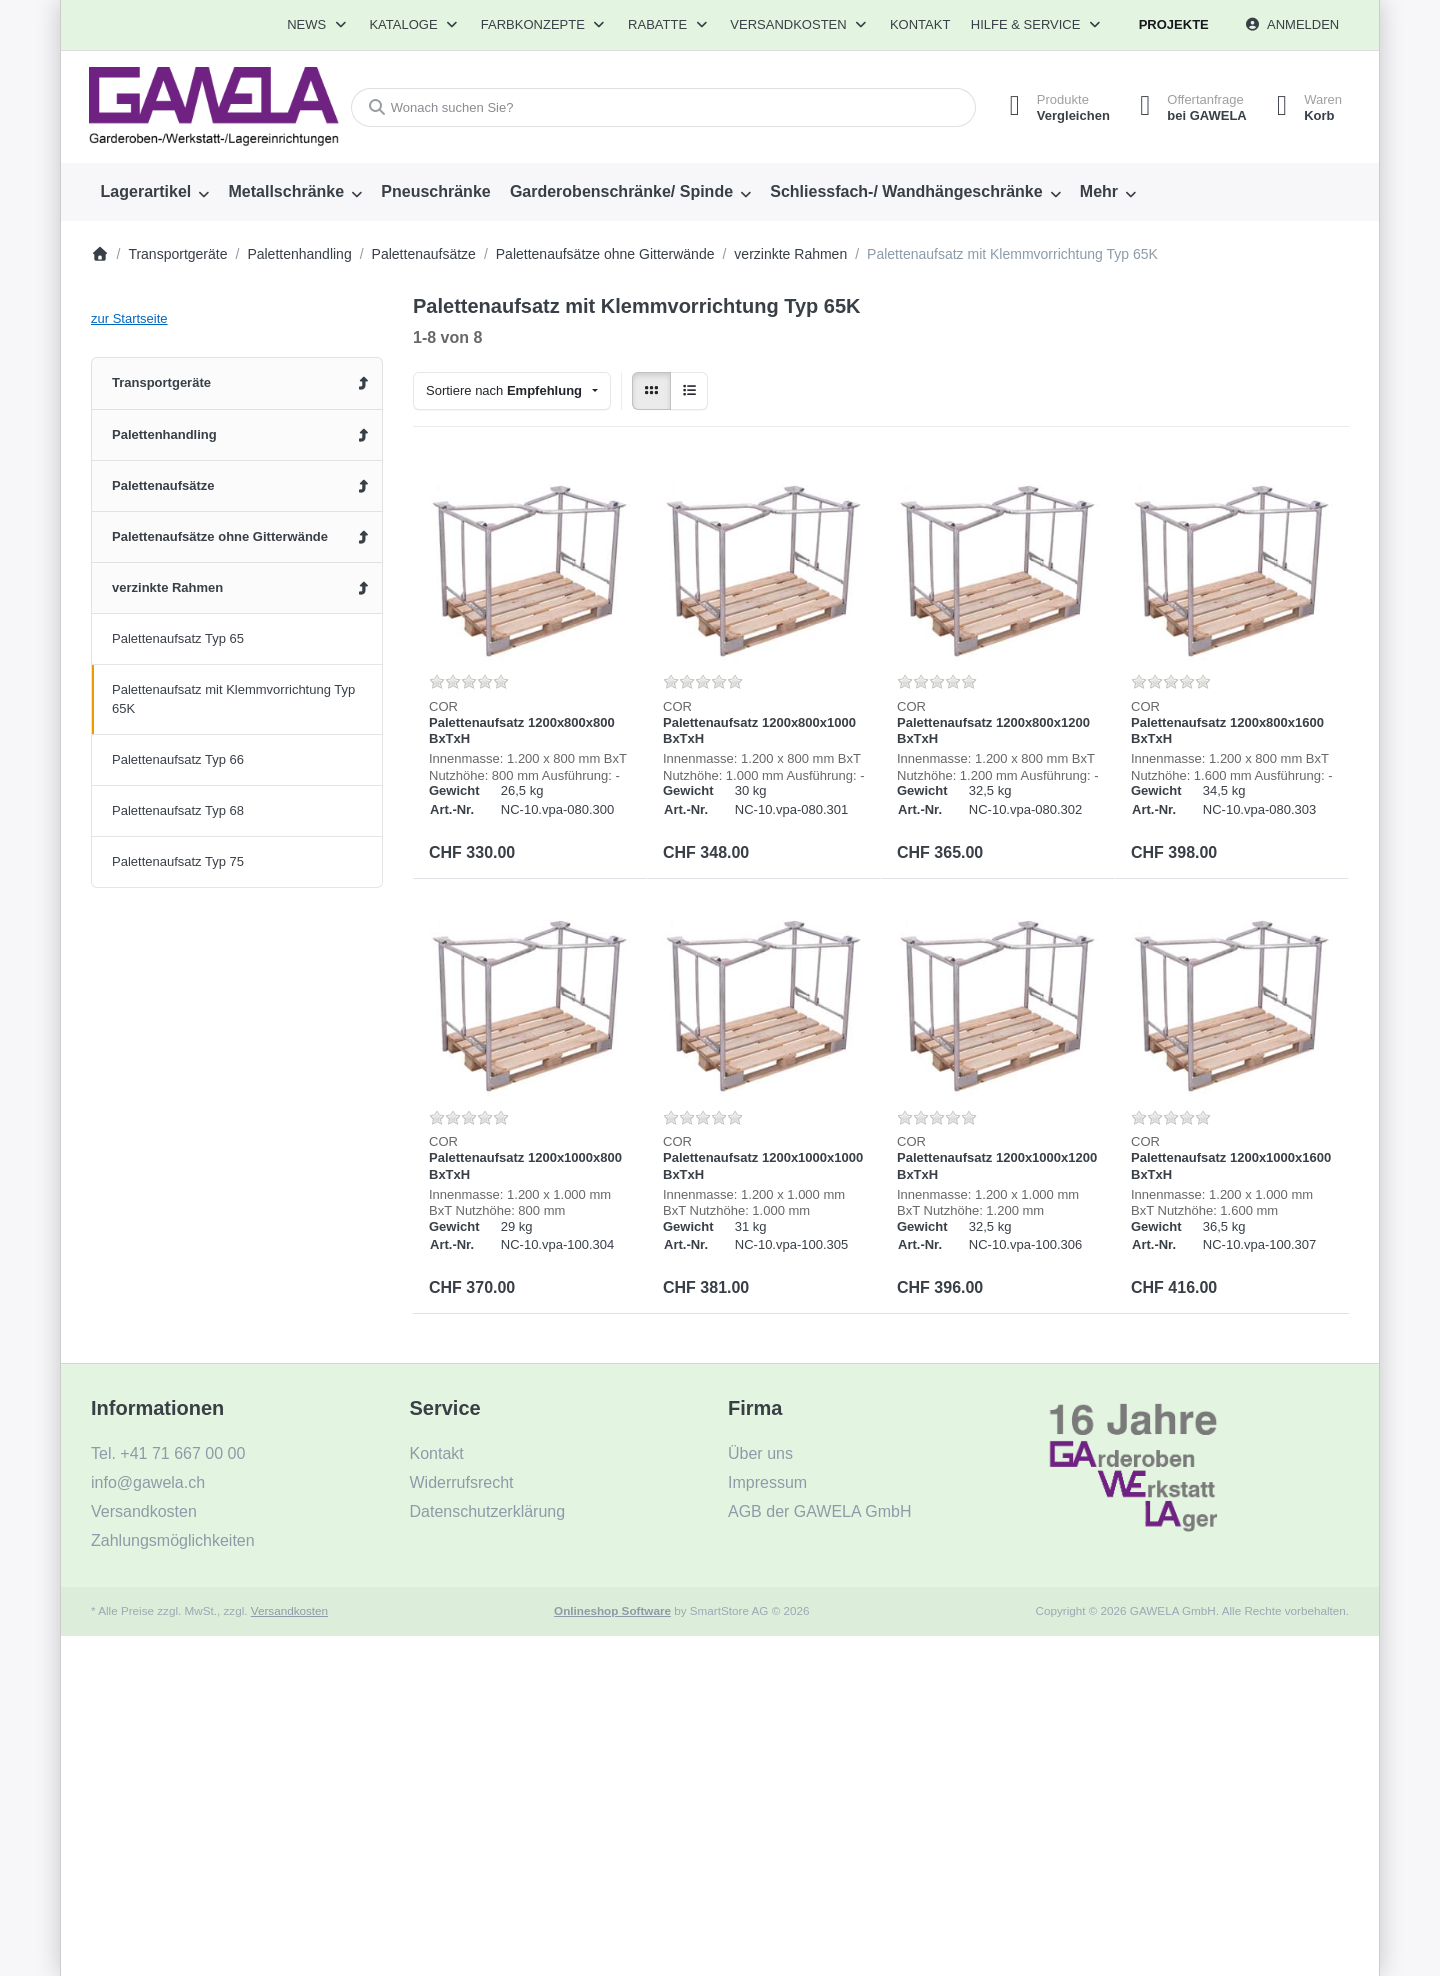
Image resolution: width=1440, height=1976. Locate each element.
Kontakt (920, 24)
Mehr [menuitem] (1099, 191)
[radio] (651, 391)
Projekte (1174, 24)
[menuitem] (155, 192)
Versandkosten (289, 1610)
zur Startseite (129, 318)
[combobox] (663, 107)
